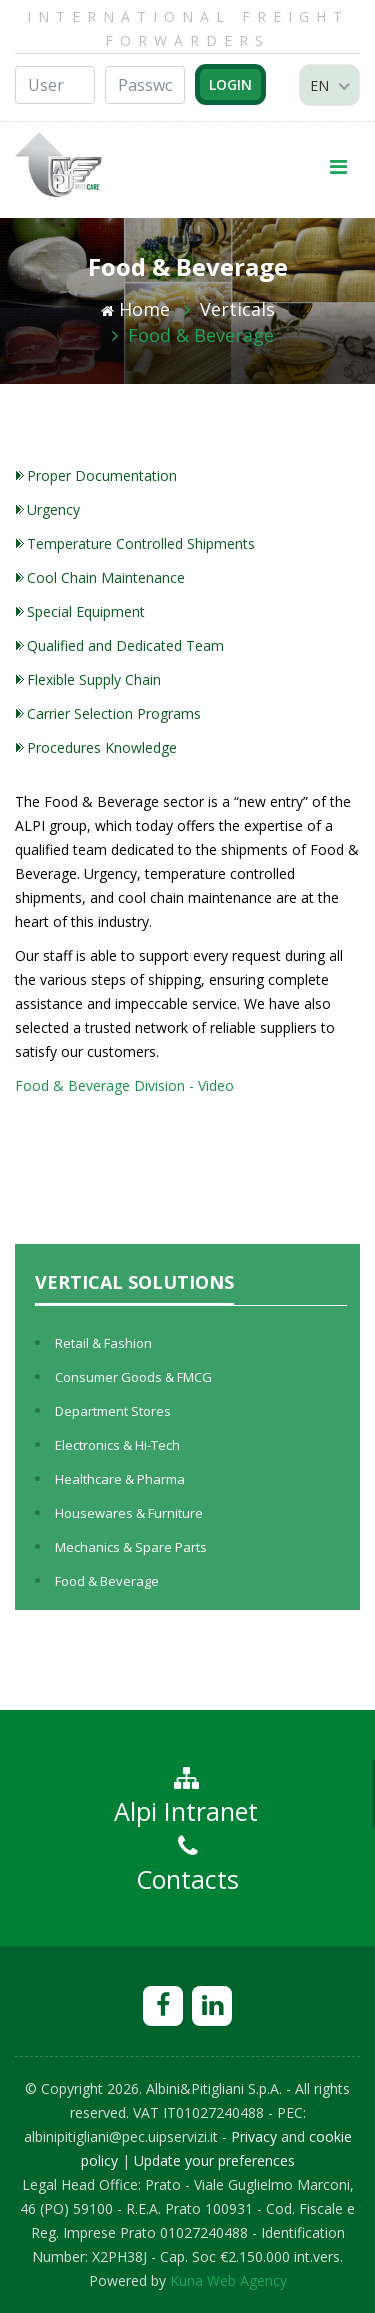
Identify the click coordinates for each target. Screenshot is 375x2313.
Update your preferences (214, 2160)
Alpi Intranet (186, 1797)
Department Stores (113, 1411)
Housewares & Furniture (129, 1513)
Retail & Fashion (103, 1343)
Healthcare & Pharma (120, 1479)
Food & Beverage (201, 335)
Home (135, 309)
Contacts (187, 1865)
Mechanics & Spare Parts (131, 1547)
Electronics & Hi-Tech (117, 1445)
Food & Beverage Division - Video (124, 1085)
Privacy (254, 2136)
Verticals (237, 309)
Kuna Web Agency (228, 2280)
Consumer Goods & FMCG (133, 1377)
